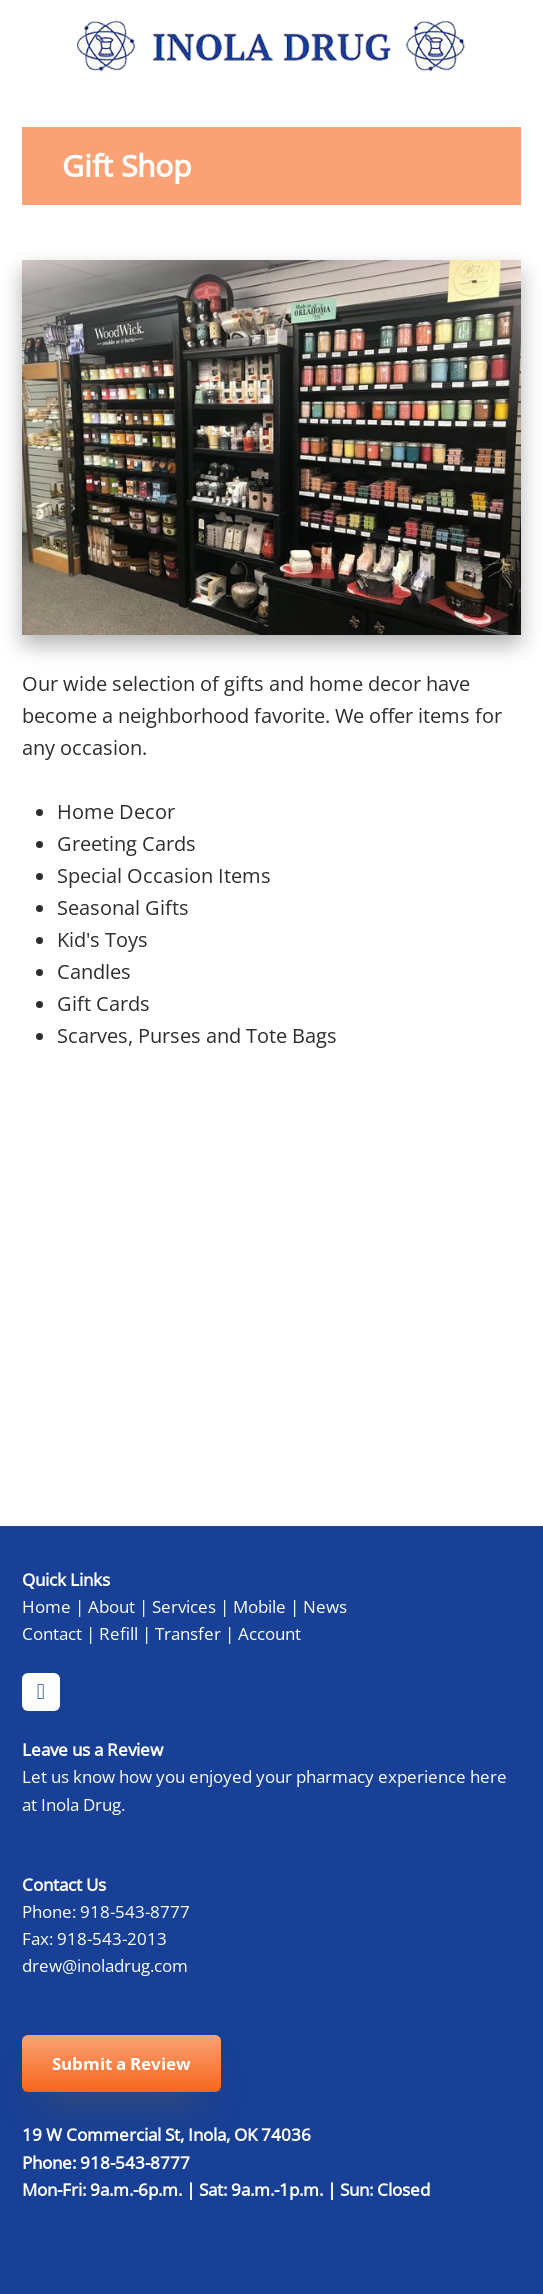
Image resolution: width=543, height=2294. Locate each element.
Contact (52, 1633)
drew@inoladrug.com (105, 1965)
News (325, 1606)
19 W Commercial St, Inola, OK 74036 (166, 2134)
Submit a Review (121, 2063)
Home (46, 1606)
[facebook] (41, 1692)
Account (269, 1633)
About (111, 1606)
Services (184, 1606)
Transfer (188, 1633)
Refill (118, 1633)
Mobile (259, 1606)
